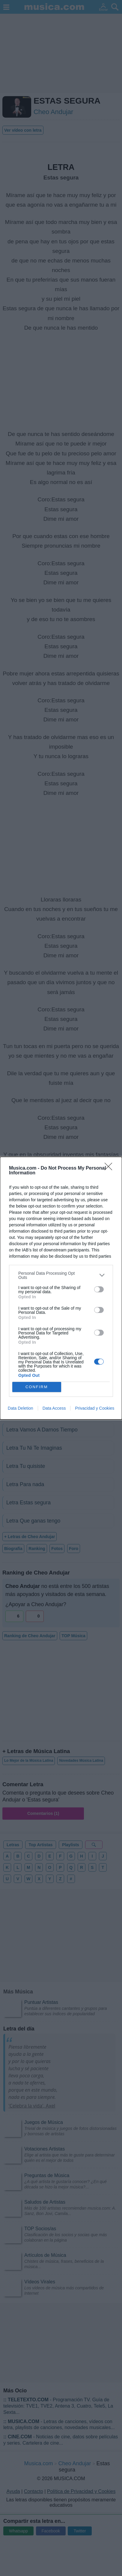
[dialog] (61, 1288)
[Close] (110, 1168)
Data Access (54, 1408)
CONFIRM (36, 1386)
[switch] (99, 1289)
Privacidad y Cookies (94, 1408)
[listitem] (61, 1275)
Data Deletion (20, 1408)
